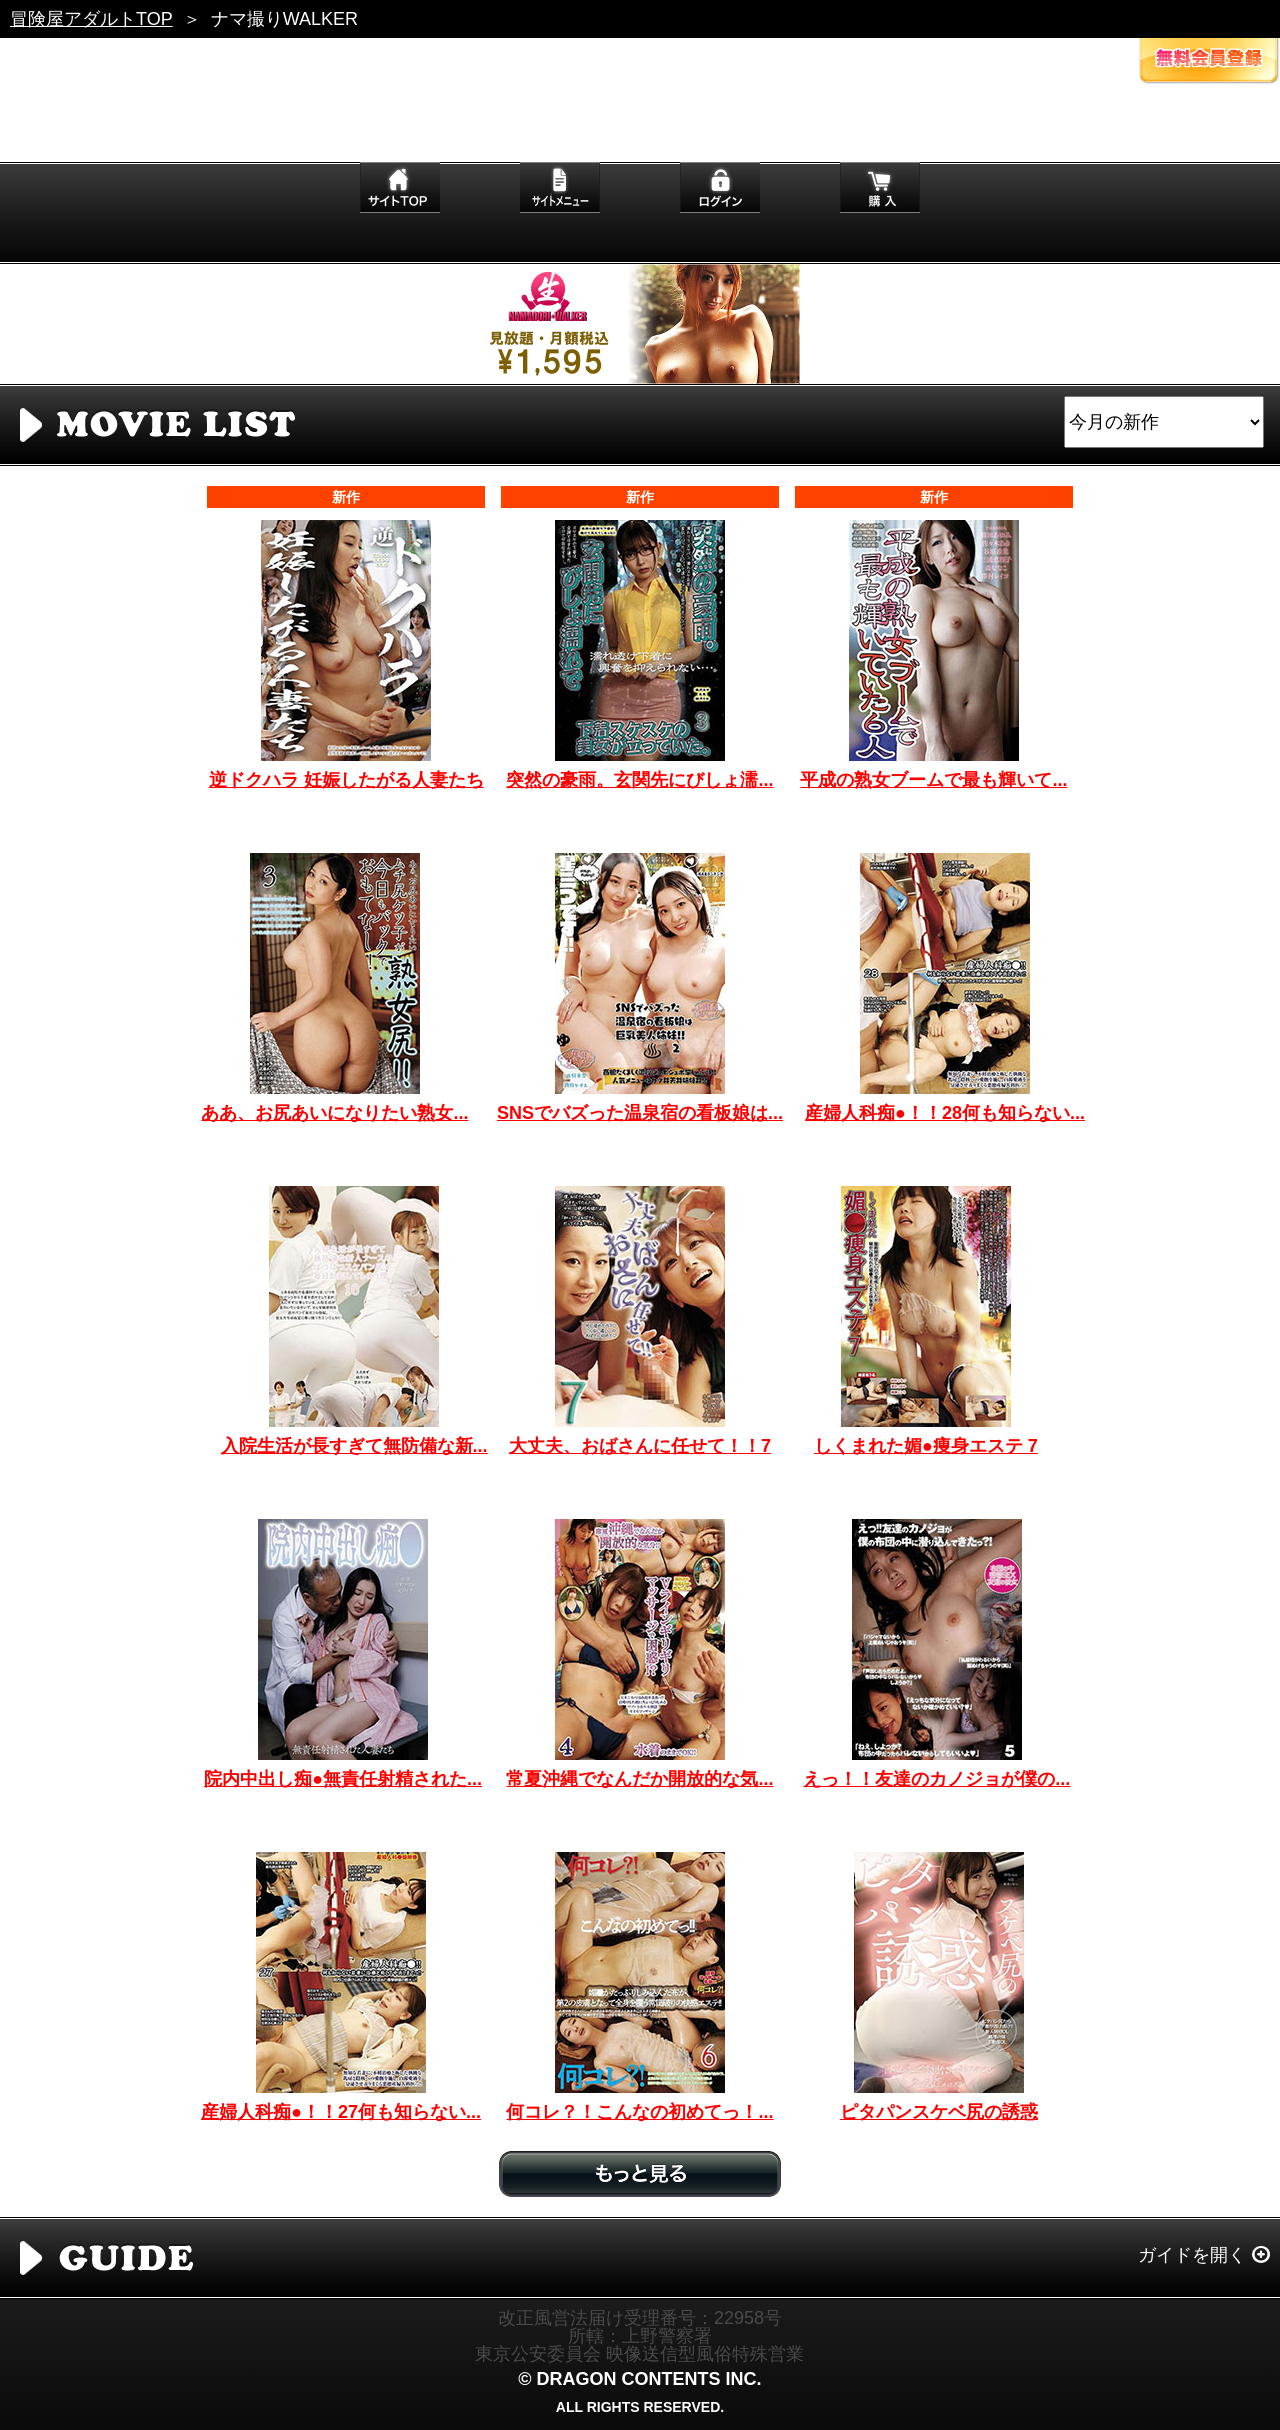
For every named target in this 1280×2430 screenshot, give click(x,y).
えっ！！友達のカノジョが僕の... (936, 1779)
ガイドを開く (1192, 2255)
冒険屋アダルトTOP (91, 19)
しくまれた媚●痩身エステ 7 (926, 1446)
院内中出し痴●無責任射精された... (343, 1779)
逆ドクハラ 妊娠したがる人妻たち (346, 780)
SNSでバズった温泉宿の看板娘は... (640, 1113)
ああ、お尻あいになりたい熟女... (334, 1113)
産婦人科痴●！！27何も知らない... (341, 2112)
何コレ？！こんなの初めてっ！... (639, 2112)
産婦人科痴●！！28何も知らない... (945, 1113)
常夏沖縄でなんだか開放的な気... (639, 1779)
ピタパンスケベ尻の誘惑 (939, 2112)
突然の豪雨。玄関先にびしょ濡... (639, 780)
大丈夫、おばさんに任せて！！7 (640, 1446)
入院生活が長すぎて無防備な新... (354, 1446)
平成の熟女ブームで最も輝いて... (933, 780)
